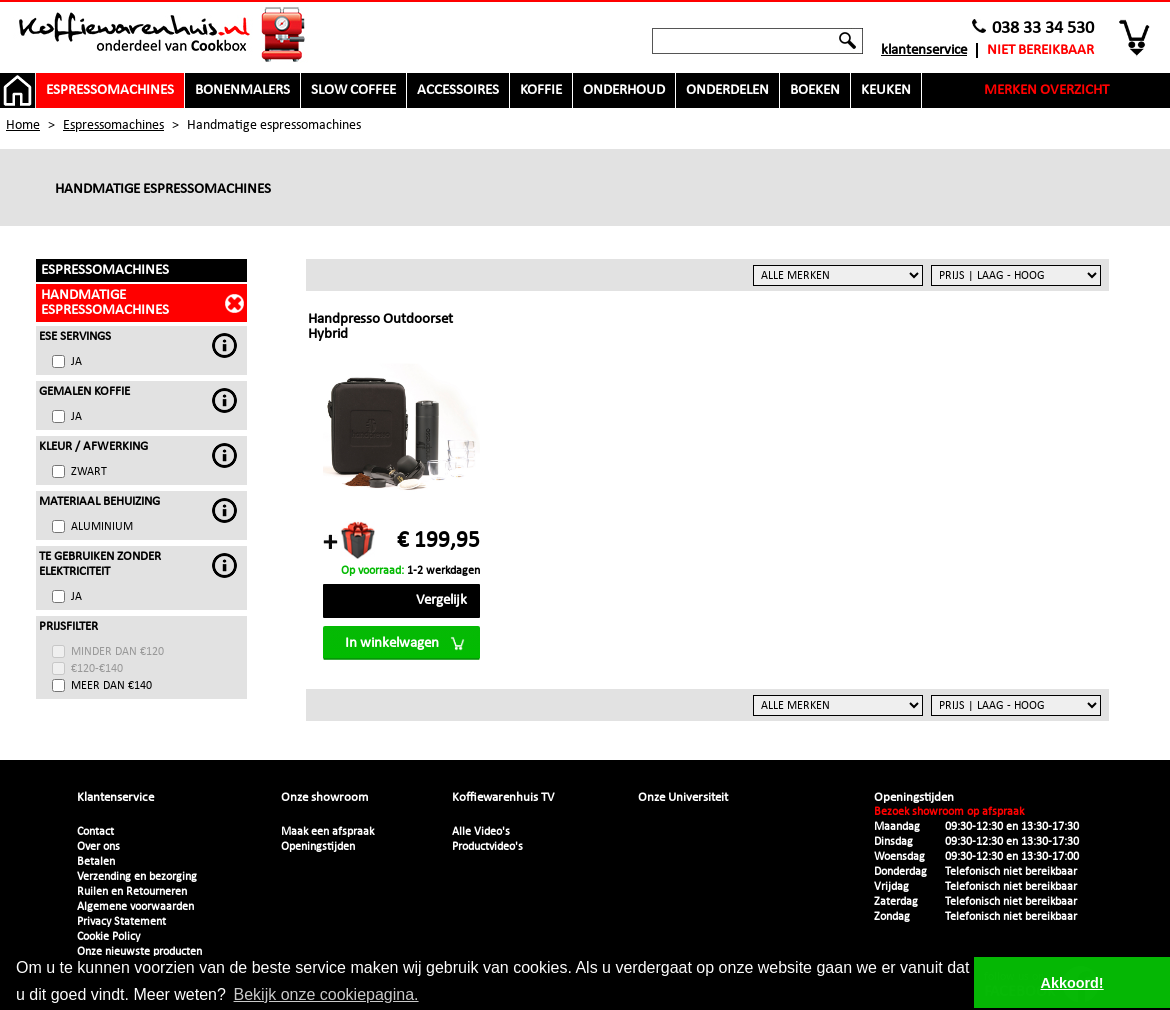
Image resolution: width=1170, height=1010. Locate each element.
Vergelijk (441, 600)
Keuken (886, 90)
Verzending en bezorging (137, 877)
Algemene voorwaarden (135, 907)
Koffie (541, 90)
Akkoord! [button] (1072, 983)
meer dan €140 (111, 686)
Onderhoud (624, 90)
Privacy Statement (121, 922)
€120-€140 (97, 669)
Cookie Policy (108, 937)
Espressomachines (110, 90)
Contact (95, 832)
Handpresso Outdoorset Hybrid (380, 327)
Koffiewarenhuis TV (503, 797)
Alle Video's (481, 832)
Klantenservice (924, 50)
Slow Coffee (353, 90)
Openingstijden (318, 847)
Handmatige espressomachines (105, 303)
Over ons (98, 847)
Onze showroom (324, 797)
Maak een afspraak (327, 832)
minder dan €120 (117, 652)
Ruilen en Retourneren (132, 892)
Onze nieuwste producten (139, 952)
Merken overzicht (1046, 90)
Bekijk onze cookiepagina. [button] (326, 994)
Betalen (96, 862)
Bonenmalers (242, 90)
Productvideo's (487, 847)
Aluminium (102, 527)
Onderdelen (727, 90)
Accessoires (458, 90)
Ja (76, 362)
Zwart (89, 472)
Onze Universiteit (683, 797)
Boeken (815, 90)
